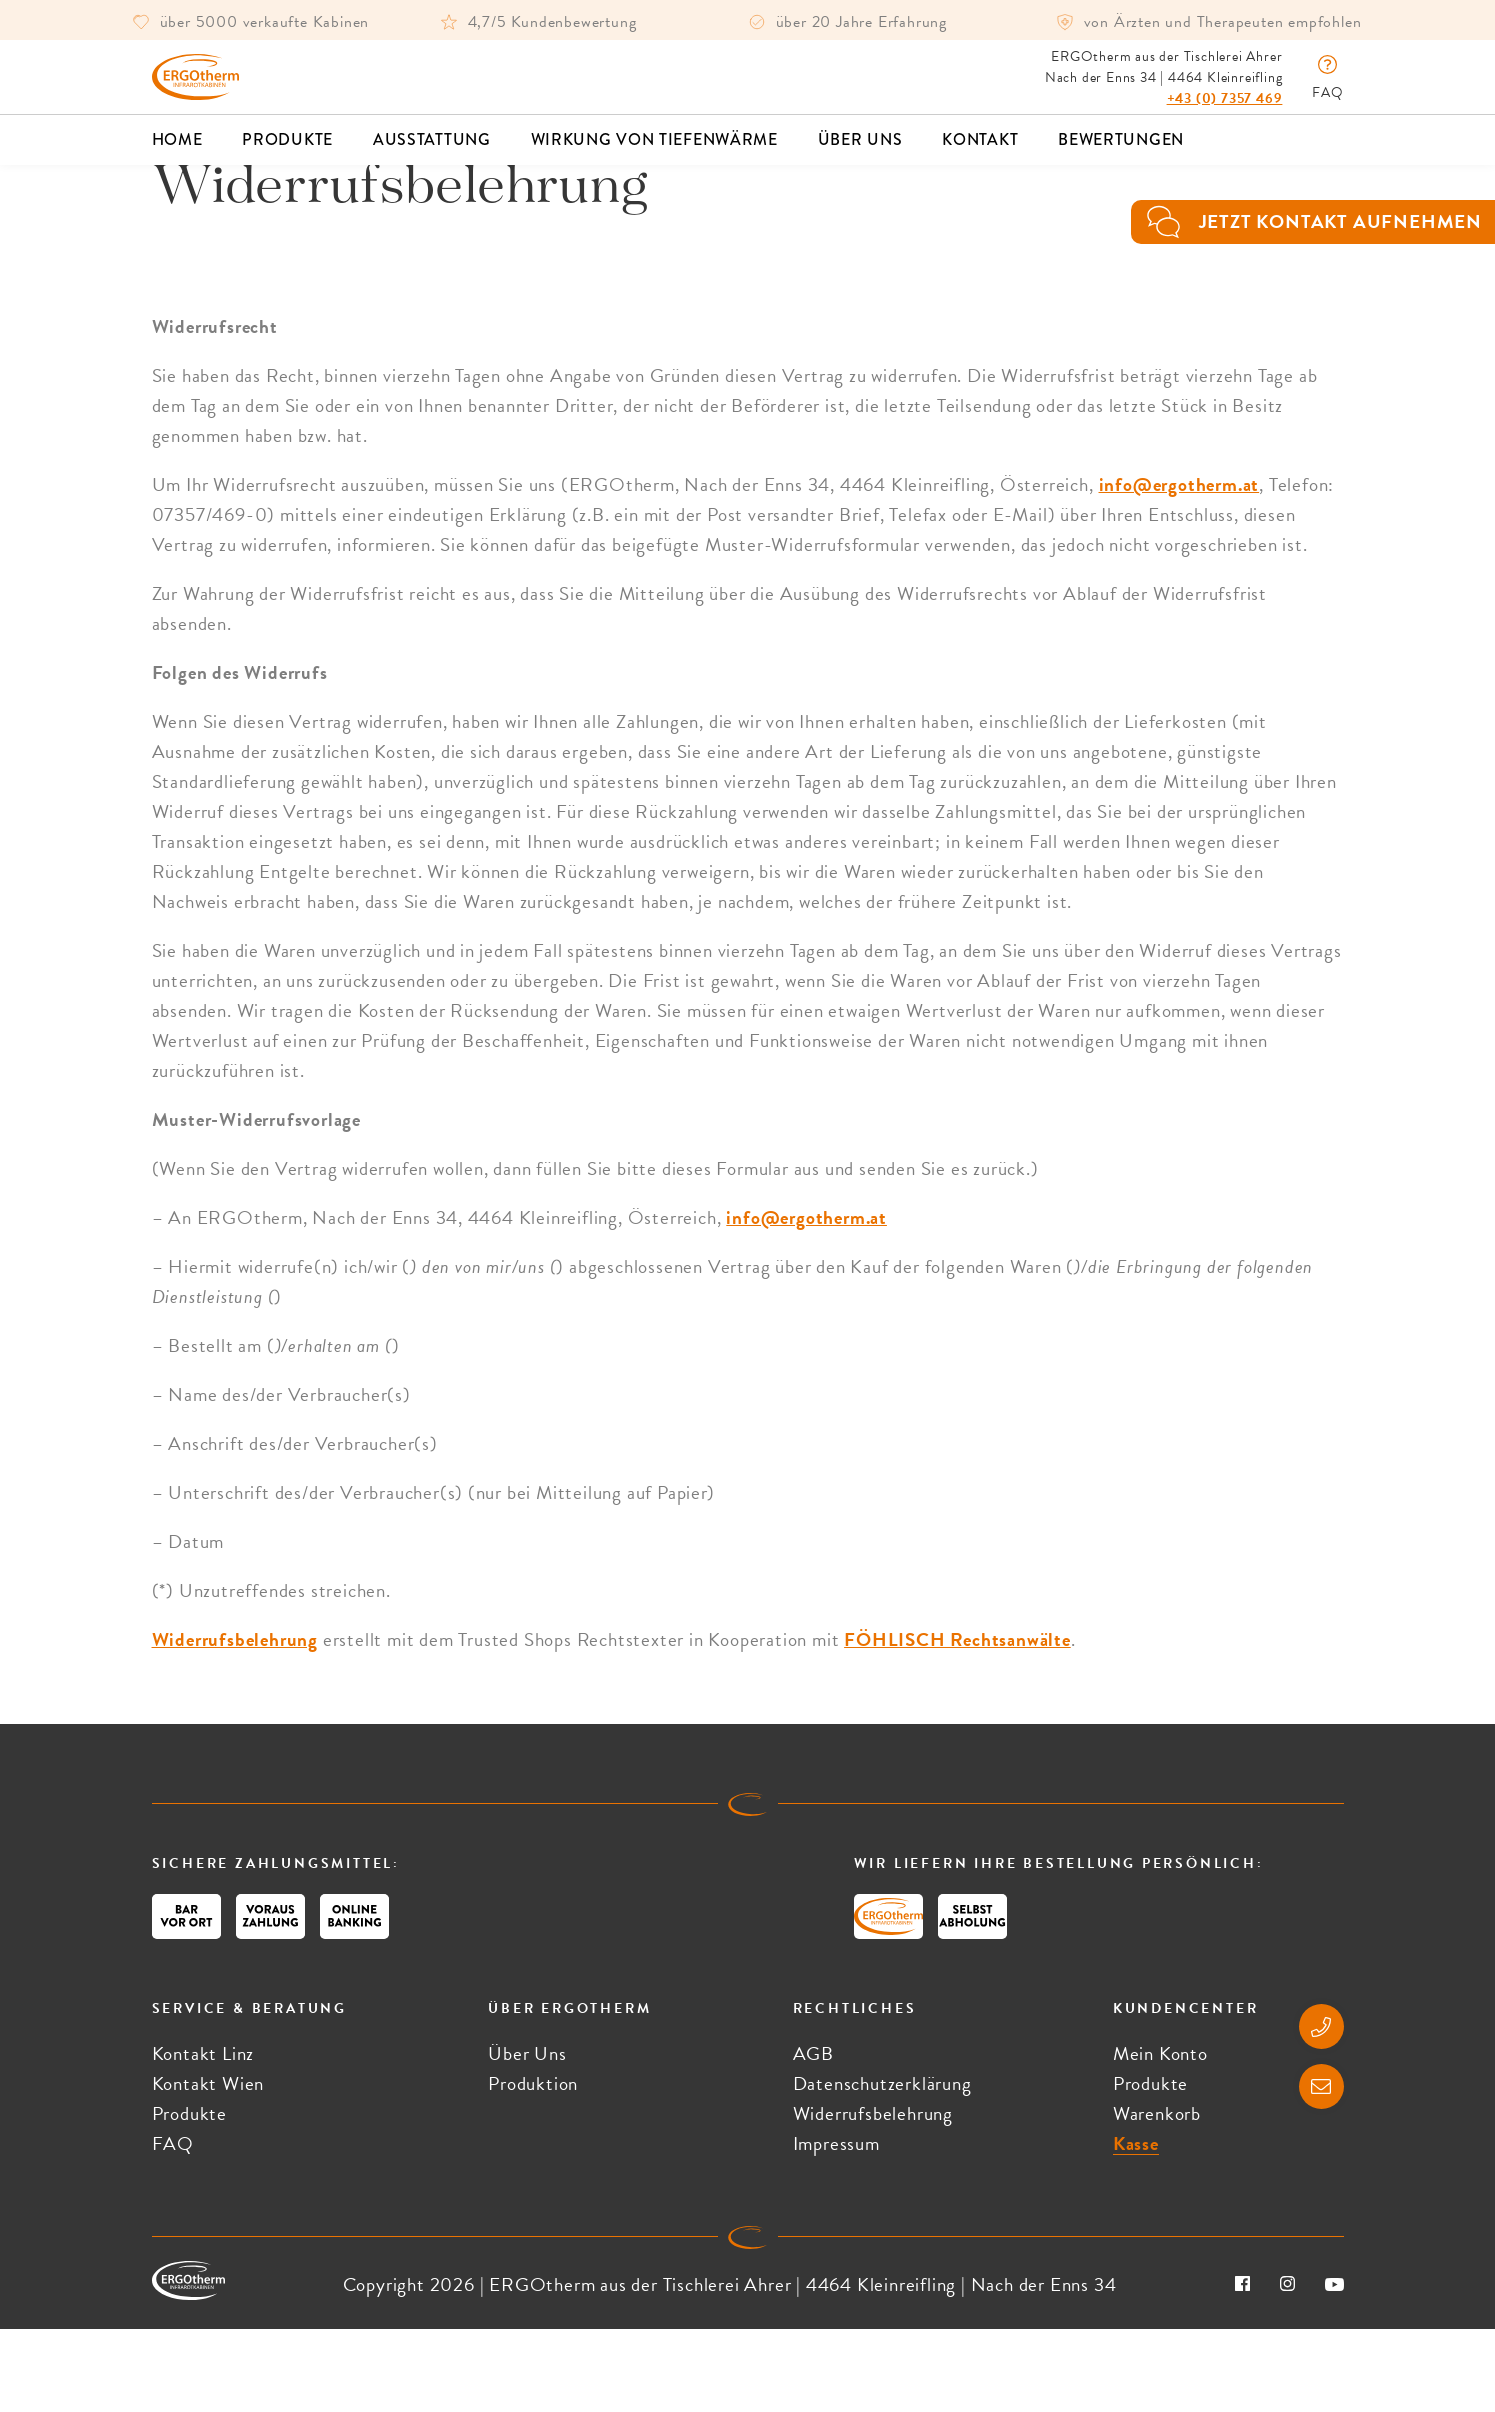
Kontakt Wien (208, 2166)
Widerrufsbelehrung (235, 1722)
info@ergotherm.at (1179, 567)
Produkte (287, 160)
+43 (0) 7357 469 (1225, 108)
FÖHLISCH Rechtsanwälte (957, 1722)
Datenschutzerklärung (882, 2166)
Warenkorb (1157, 2196)
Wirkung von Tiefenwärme (654, 160)
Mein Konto (1160, 2136)
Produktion (533, 2166)
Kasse (1136, 2226)
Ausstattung (432, 160)
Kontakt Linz (203, 2136)
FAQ (173, 2226)
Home (177, 160)
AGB (813, 2136)
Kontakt (980, 160)
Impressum (836, 2226)
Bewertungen (1121, 160)
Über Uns (860, 160)
